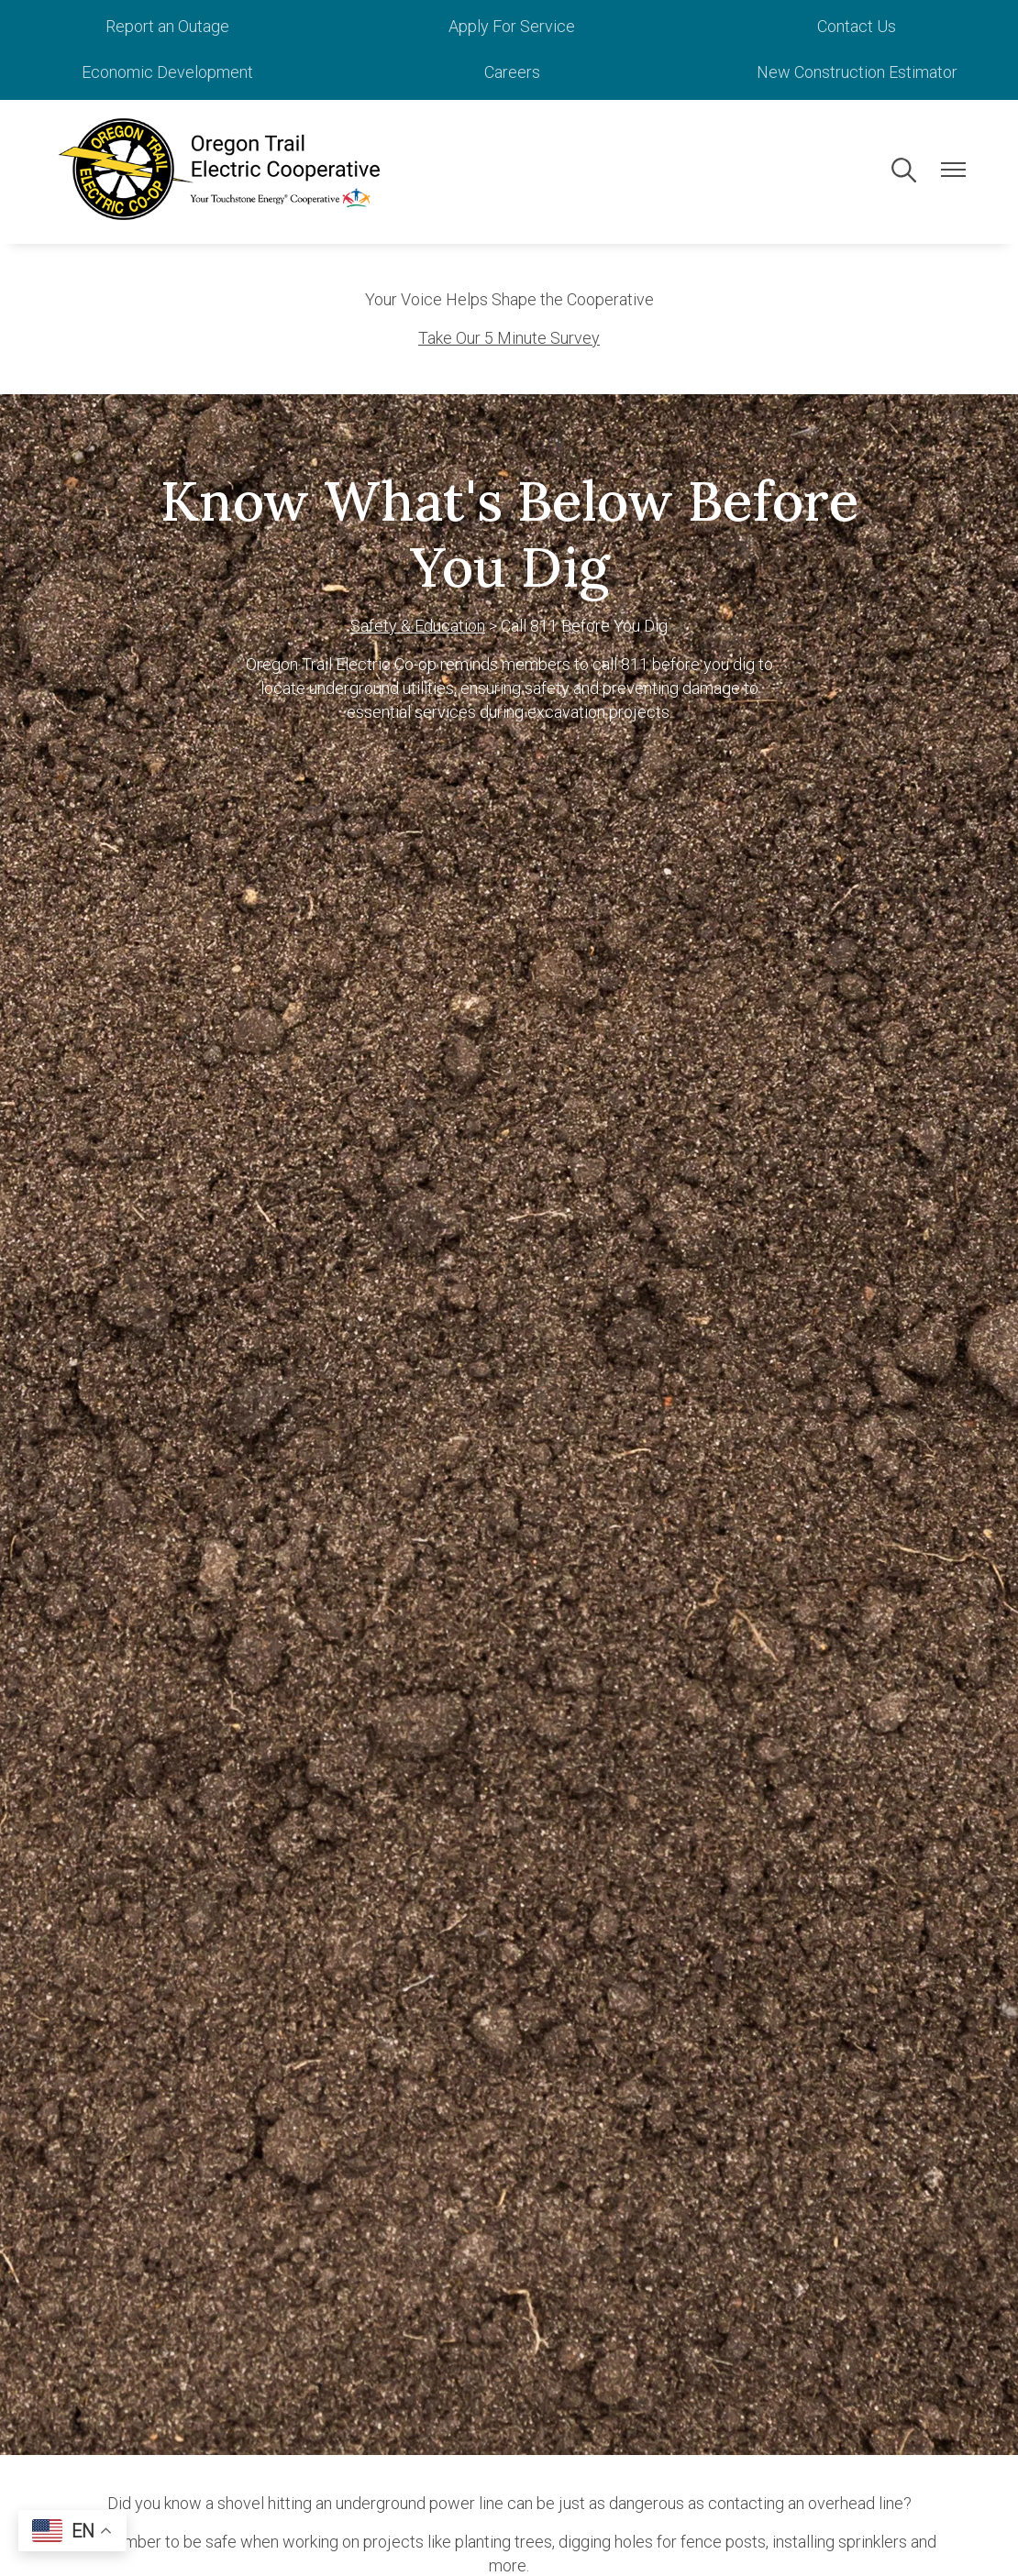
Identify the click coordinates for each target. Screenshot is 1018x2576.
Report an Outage (210, 26)
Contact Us (865, 26)
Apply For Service (538, 26)
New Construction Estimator (865, 72)
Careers (538, 72)
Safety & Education (417, 624)
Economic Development (210, 72)
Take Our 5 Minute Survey (509, 337)
